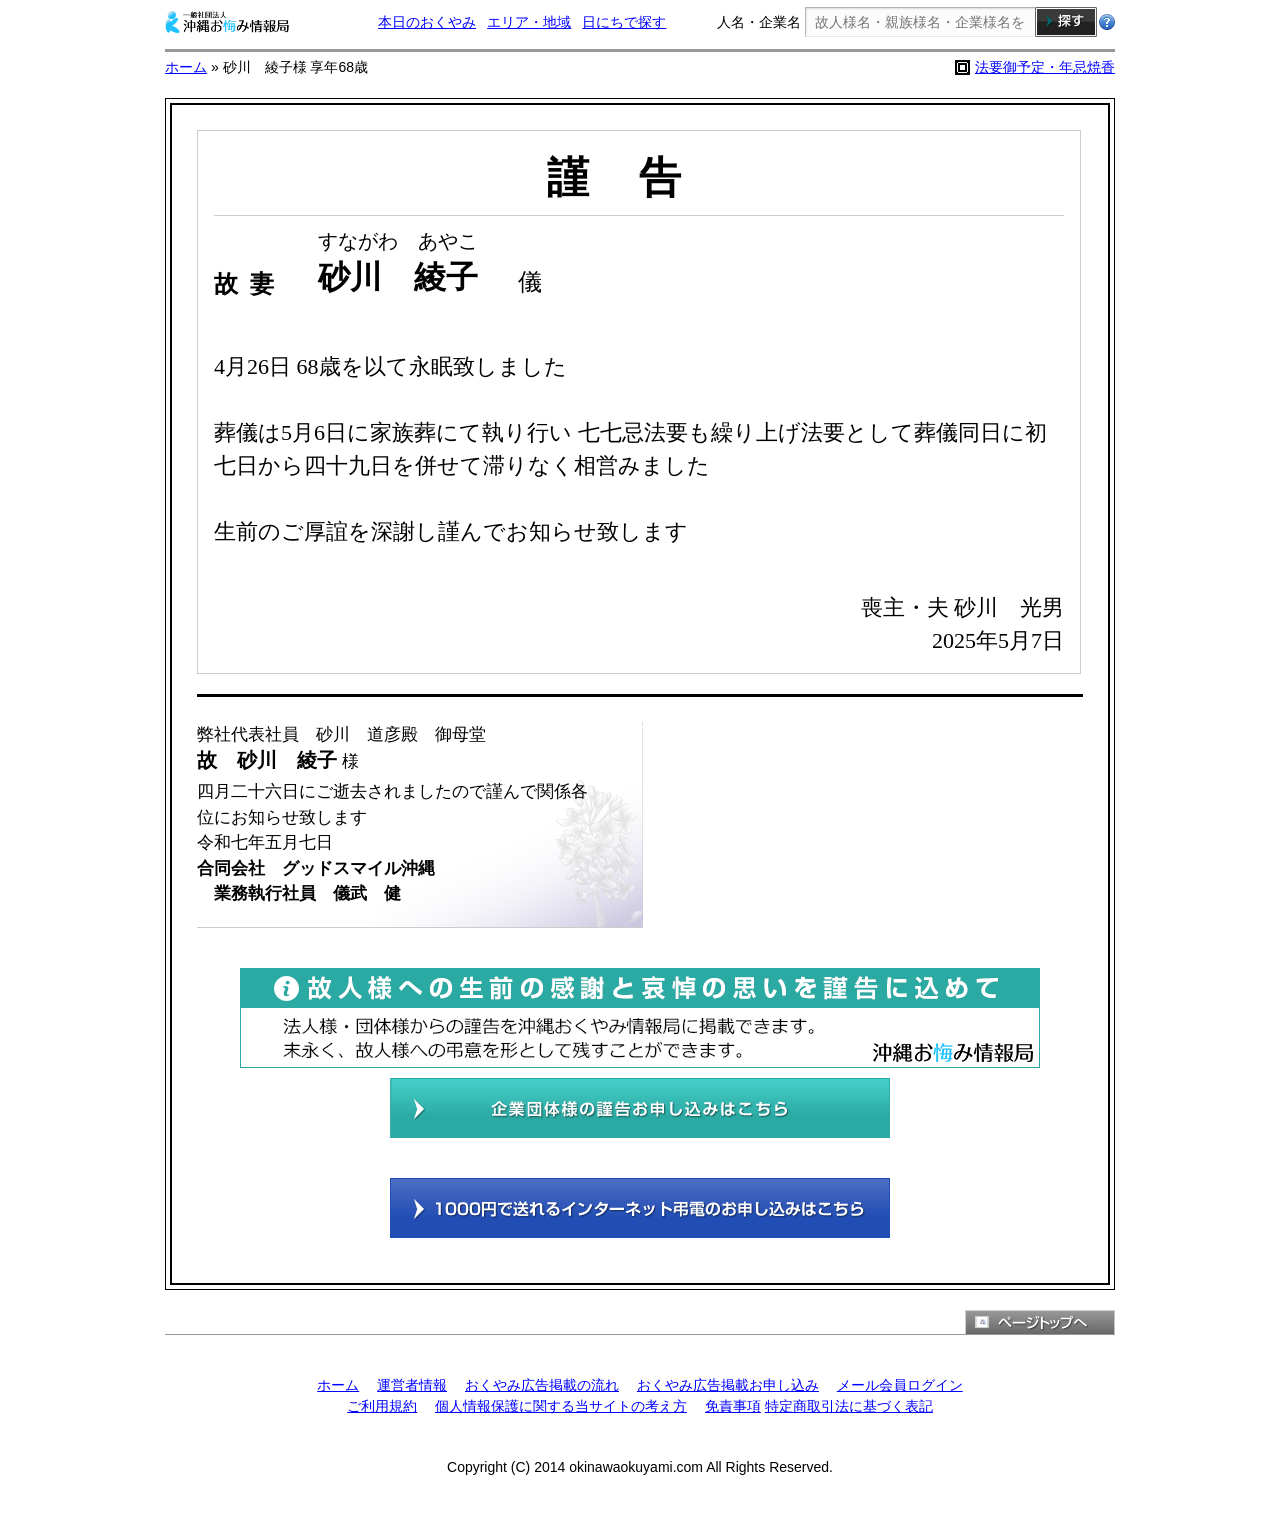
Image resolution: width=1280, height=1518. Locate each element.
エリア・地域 (529, 22)
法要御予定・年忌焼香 (1045, 67)
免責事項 (733, 1406)
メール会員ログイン (900, 1385)
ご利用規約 (382, 1406)
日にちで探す (624, 22)
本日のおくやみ (427, 22)
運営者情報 (412, 1385)
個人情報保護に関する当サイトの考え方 (561, 1406)
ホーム (186, 67)
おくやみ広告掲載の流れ (542, 1385)
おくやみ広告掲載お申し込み (728, 1385)
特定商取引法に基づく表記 (849, 1406)
